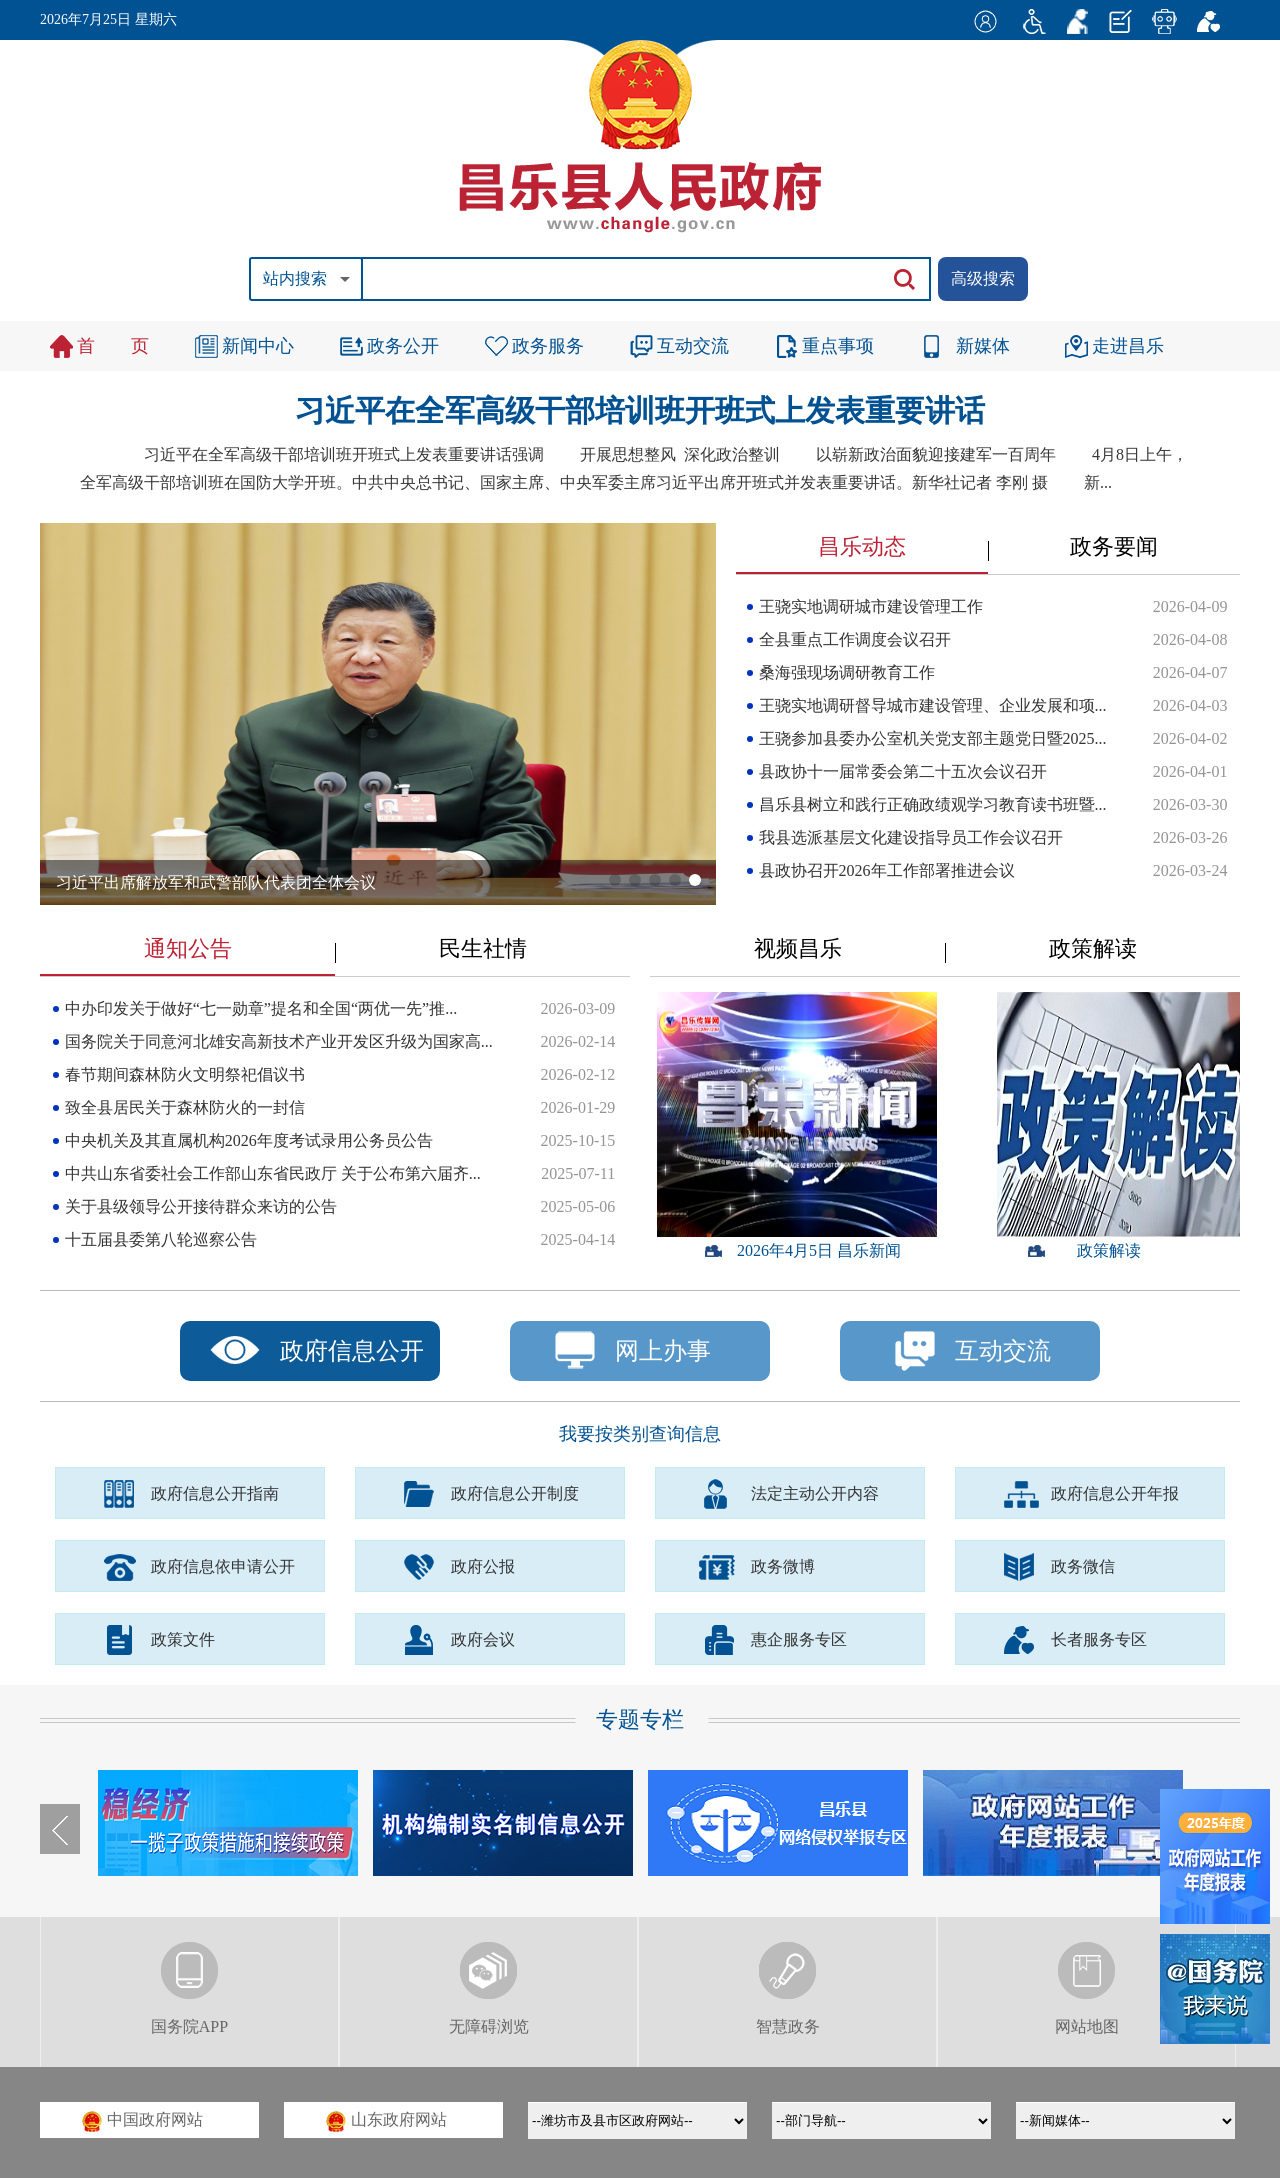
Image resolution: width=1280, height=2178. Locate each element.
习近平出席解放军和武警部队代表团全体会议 (216, 882)
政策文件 (183, 1639)
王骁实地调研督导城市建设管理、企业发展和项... (933, 705)
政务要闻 (1114, 546)
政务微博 (783, 1566)
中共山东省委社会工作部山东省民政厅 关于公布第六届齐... (273, 1173)
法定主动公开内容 (815, 1493)
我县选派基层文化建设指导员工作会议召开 (911, 837)
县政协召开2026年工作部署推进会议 (887, 870)
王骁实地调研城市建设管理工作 (871, 606)
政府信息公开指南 (215, 1493)
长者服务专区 (1099, 1639)
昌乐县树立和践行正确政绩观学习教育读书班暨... (933, 804)
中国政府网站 (142, 2121)
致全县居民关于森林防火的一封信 (185, 1107)
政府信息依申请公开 (223, 1566)
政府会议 (483, 1639)
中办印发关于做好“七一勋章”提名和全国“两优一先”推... (261, 1008)
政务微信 (1083, 1566)
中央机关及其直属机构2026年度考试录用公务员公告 (249, 1140)
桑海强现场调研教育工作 (847, 672)
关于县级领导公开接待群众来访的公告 (201, 1206)
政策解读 (1093, 948)
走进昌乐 (1128, 346)
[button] (615, 880)
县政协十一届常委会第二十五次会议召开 (903, 771)
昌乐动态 (862, 546)
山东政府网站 (386, 2121)
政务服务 (548, 346)
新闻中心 (258, 346)
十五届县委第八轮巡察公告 (161, 1239)
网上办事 (633, 1350)
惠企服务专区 (799, 1639)
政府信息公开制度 (515, 1493)
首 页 (113, 346)
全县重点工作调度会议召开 (855, 639)
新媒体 (983, 346)
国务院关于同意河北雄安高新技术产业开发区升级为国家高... (279, 1041)
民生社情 (483, 948)
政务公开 (403, 346)
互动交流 (693, 346)
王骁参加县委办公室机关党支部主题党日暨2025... (933, 738)
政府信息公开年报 (1115, 1493)
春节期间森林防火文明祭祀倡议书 (185, 1074)
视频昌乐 (798, 948)
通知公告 (188, 948)
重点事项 (838, 346)
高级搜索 (983, 278)
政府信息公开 (352, 1351)
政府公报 (483, 1566)
